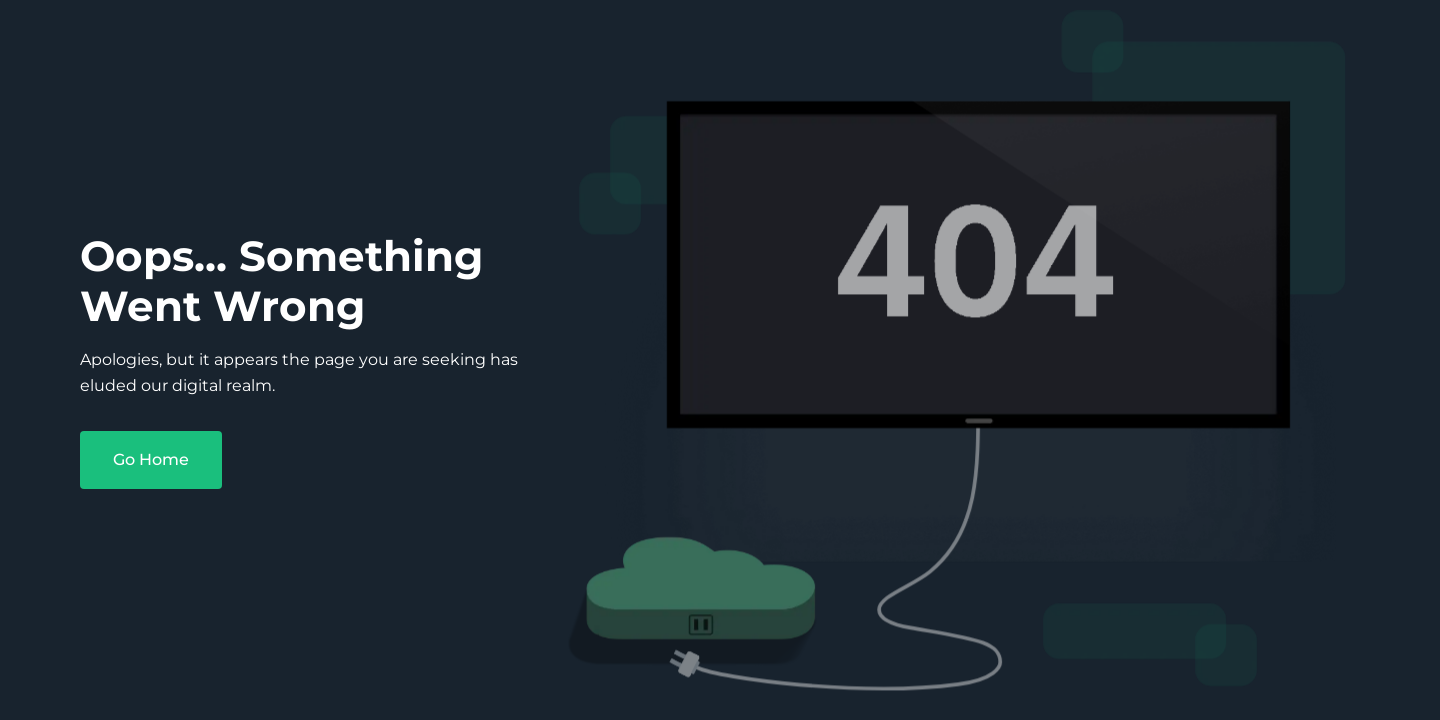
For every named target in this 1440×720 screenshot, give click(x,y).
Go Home (151, 459)
